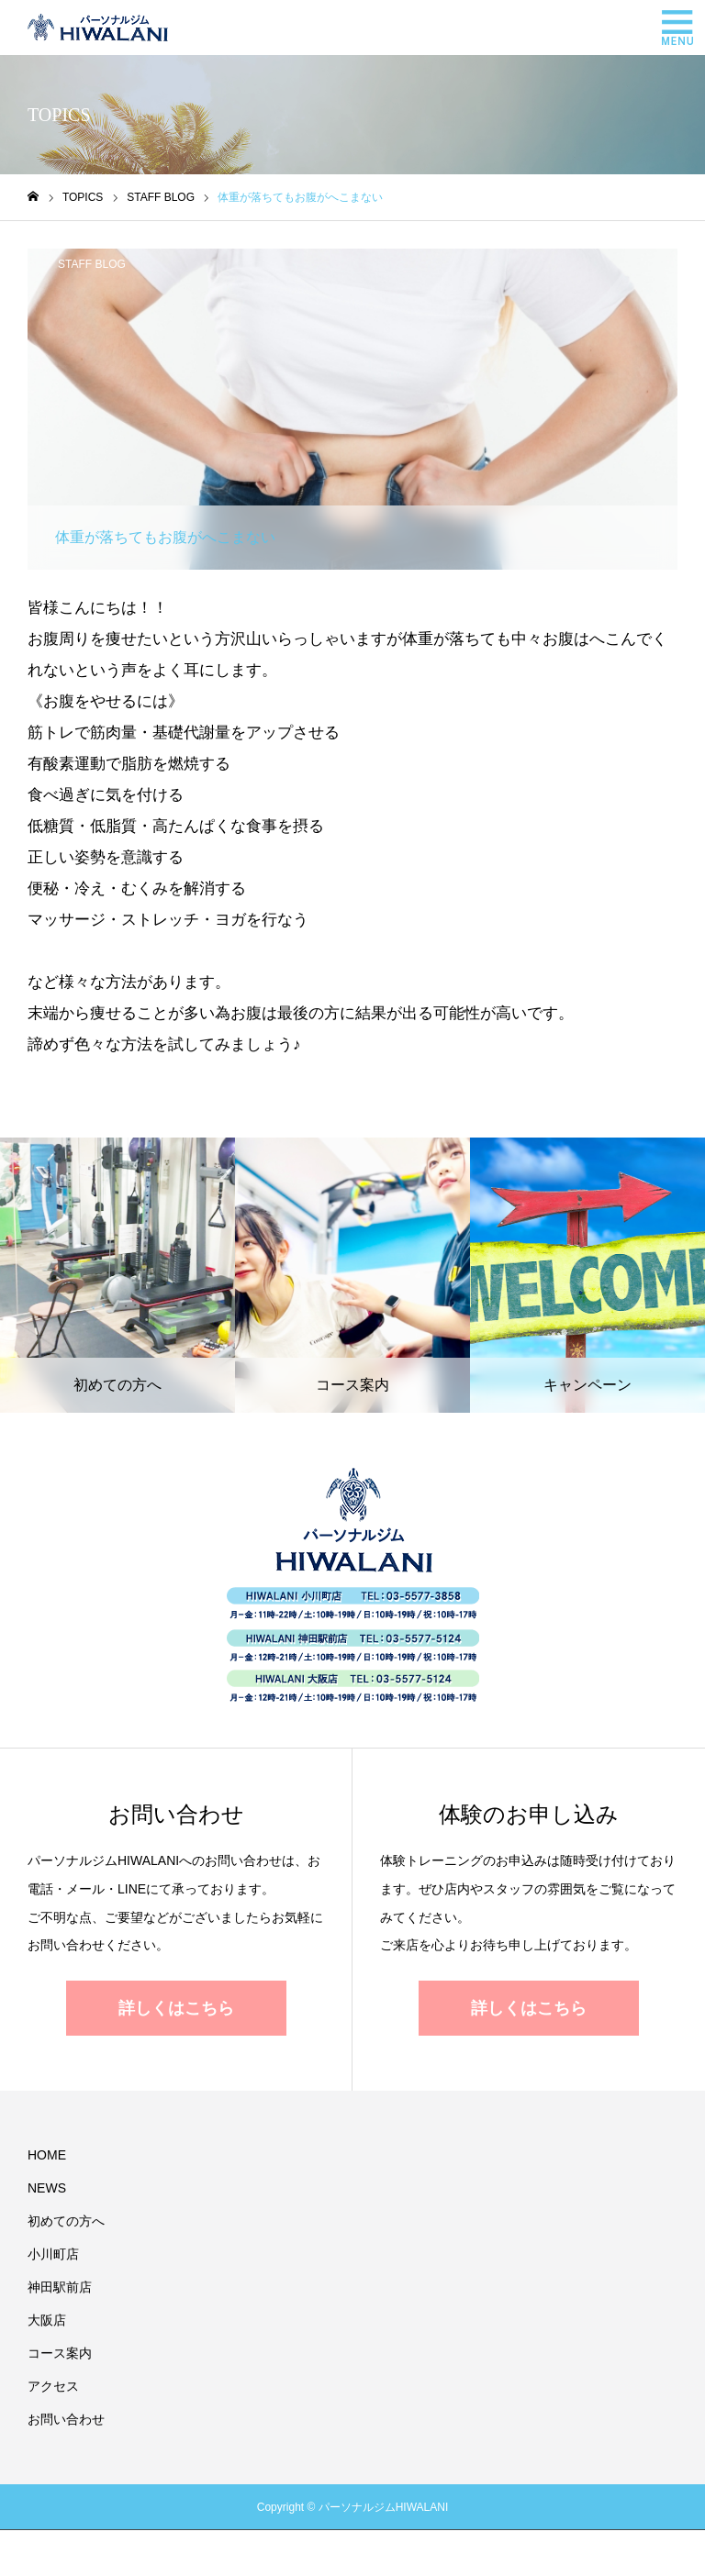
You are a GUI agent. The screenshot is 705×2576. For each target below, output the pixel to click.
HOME (47, 2155)
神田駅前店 (60, 2287)
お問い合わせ (66, 2419)
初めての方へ (66, 2221)
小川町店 (53, 2254)
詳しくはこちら (176, 2008)
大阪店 (47, 2320)
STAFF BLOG (92, 264)
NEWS (47, 2188)
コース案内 (60, 2353)
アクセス (53, 2386)
